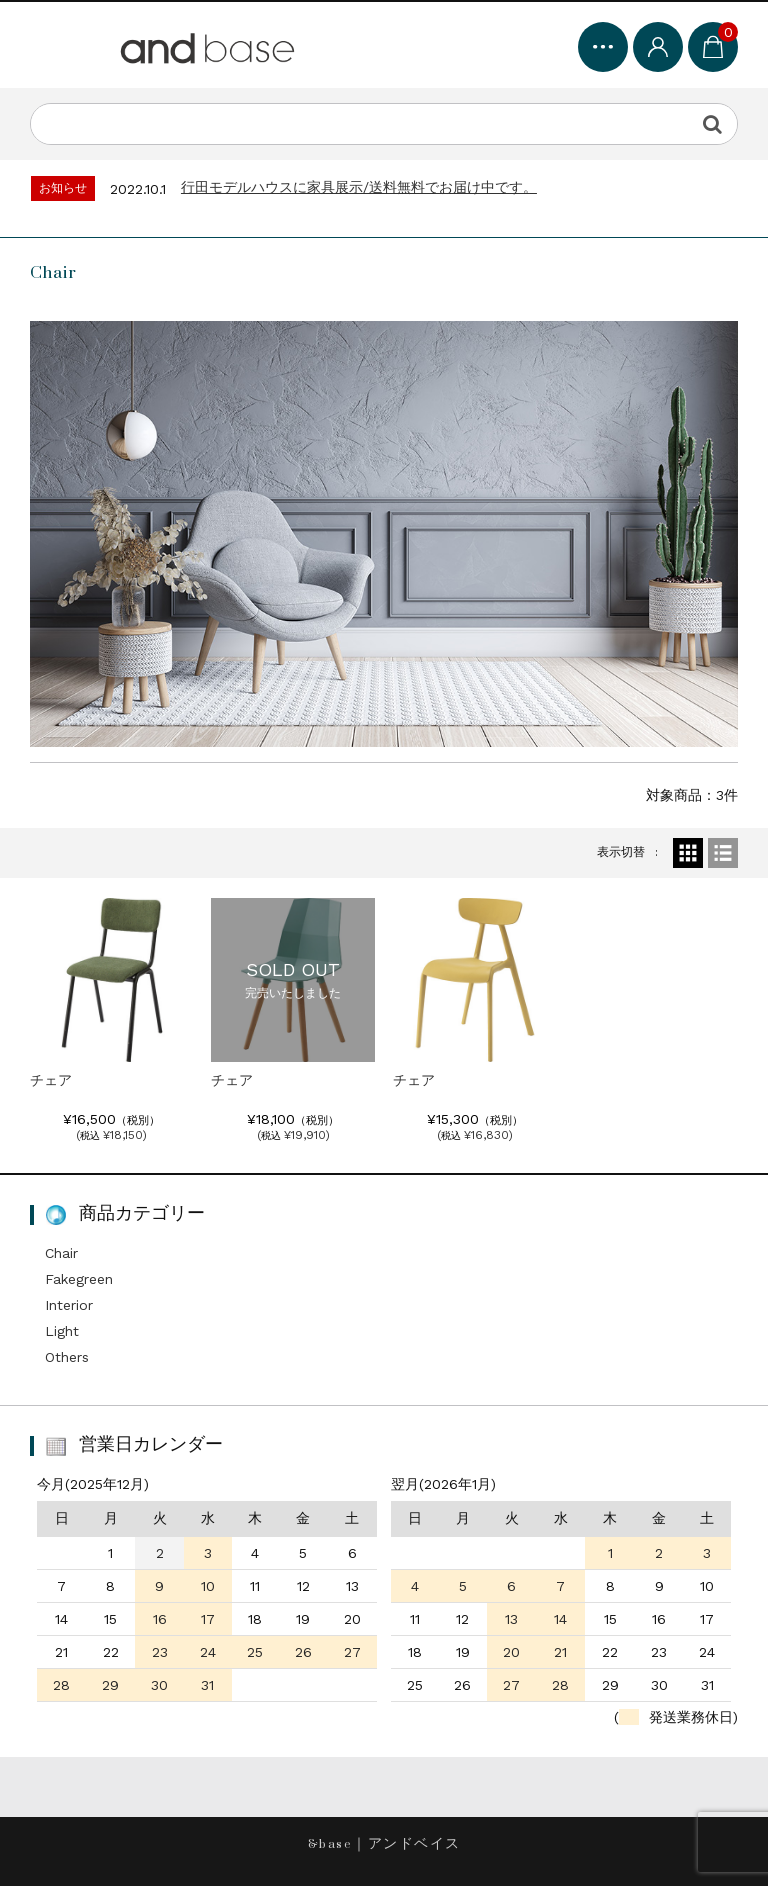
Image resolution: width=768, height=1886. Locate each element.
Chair (61, 1253)
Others (67, 1357)
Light (62, 1331)
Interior (69, 1305)
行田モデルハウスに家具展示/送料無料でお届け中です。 (359, 187)
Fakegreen (79, 1279)
